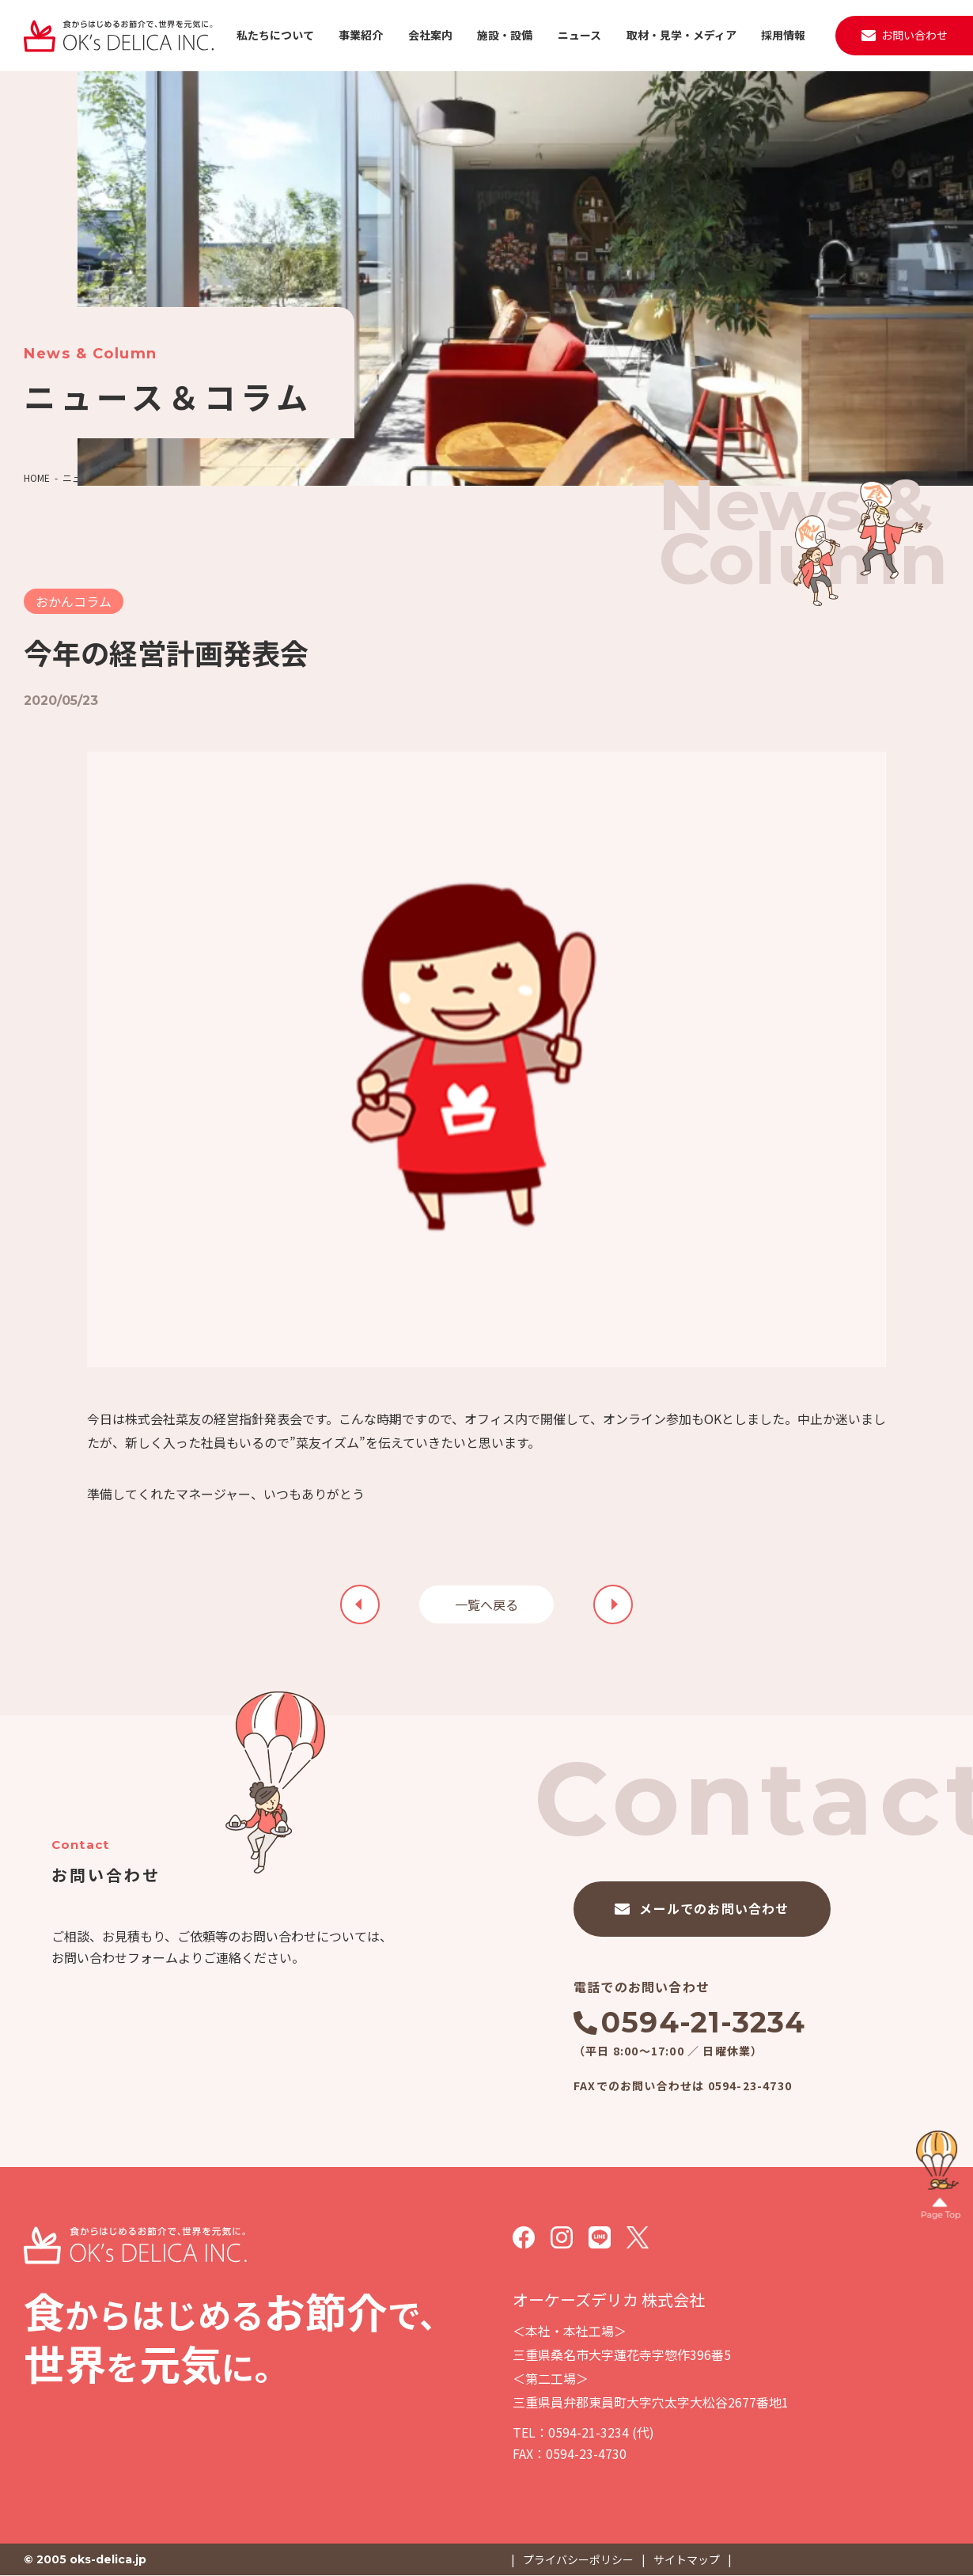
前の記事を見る (613, 1604)
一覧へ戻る (486, 1604)
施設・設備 (504, 35)
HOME (37, 477)
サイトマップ (686, 2559)
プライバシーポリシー (578, 2559)
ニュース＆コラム (100, 477)
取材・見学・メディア (681, 35)
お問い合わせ (914, 35)
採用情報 (783, 35)
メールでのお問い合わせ (714, 1908)
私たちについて (275, 35)
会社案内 (430, 35)
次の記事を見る (360, 1604)
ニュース (579, 35)
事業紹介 (361, 35)
